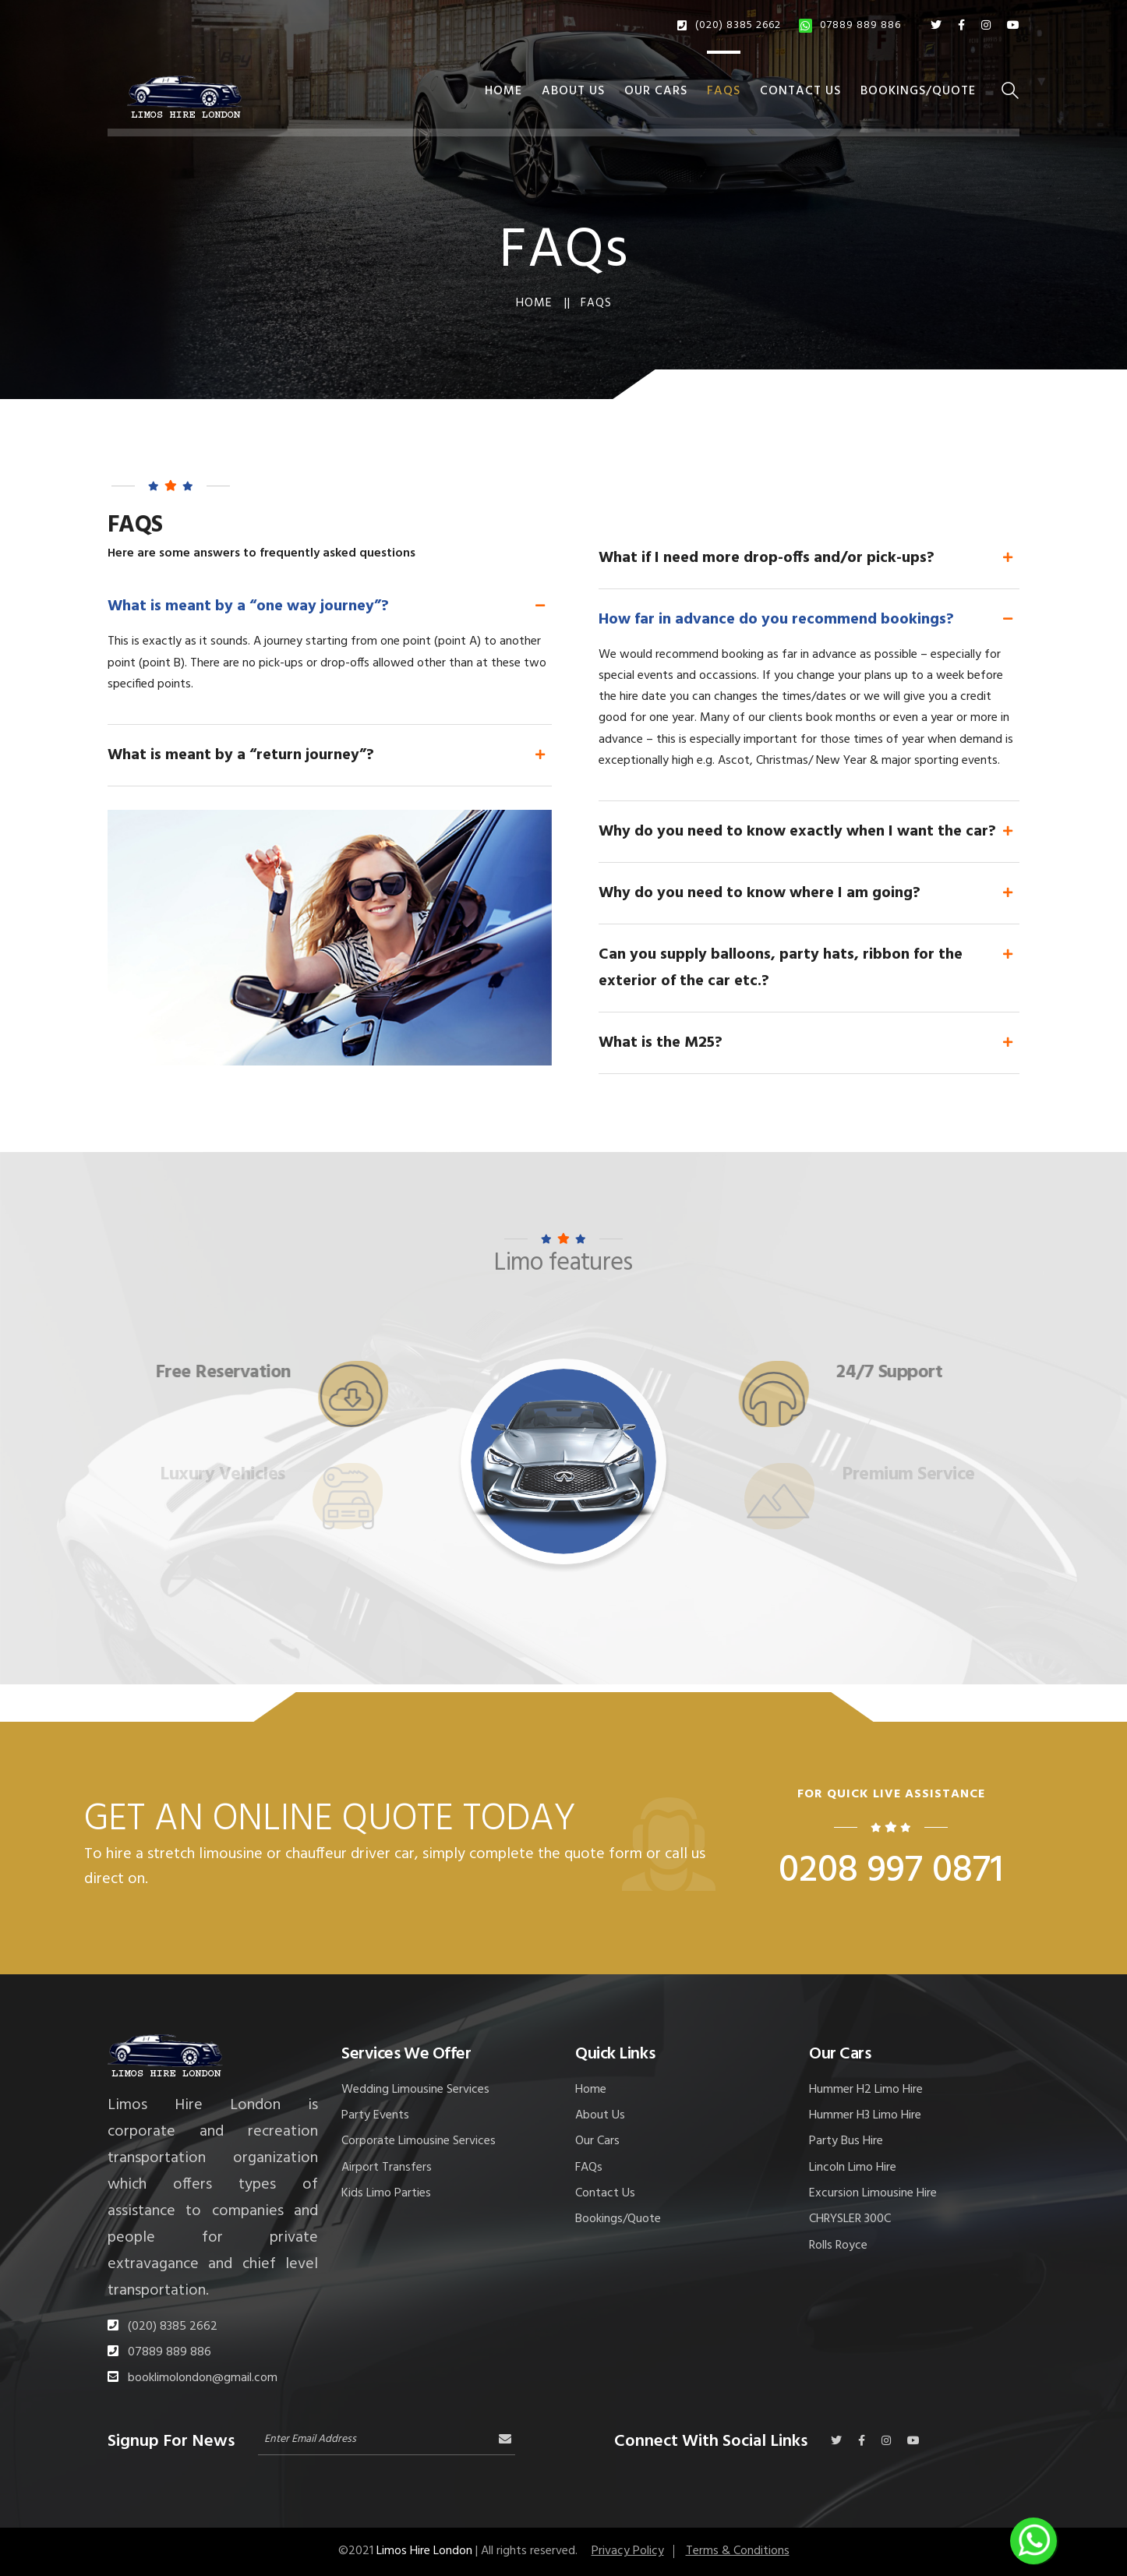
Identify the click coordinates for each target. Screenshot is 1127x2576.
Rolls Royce (838, 2245)
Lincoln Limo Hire (852, 2167)
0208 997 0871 (891, 1871)
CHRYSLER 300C (850, 2219)
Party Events (375, 2115)
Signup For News (171, 2439)
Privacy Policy (628, 2551)
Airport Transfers (386, 2167)
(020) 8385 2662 (729, 25)
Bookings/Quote (918, 91)
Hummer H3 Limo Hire (865, 2115)
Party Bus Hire (846, 2141)
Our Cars (655, 91)
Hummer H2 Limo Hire (866, 2090)
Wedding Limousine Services (415, 2090)
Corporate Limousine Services (418, 2141)
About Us (573, 91)
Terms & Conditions (738, 2551)
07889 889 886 (850, 25)
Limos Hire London (424, 2551)
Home (503, 91)
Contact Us (800, 91)
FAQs (723, 91)
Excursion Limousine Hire (873, 2193)
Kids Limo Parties (386, 2193)
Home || (543, 303)
